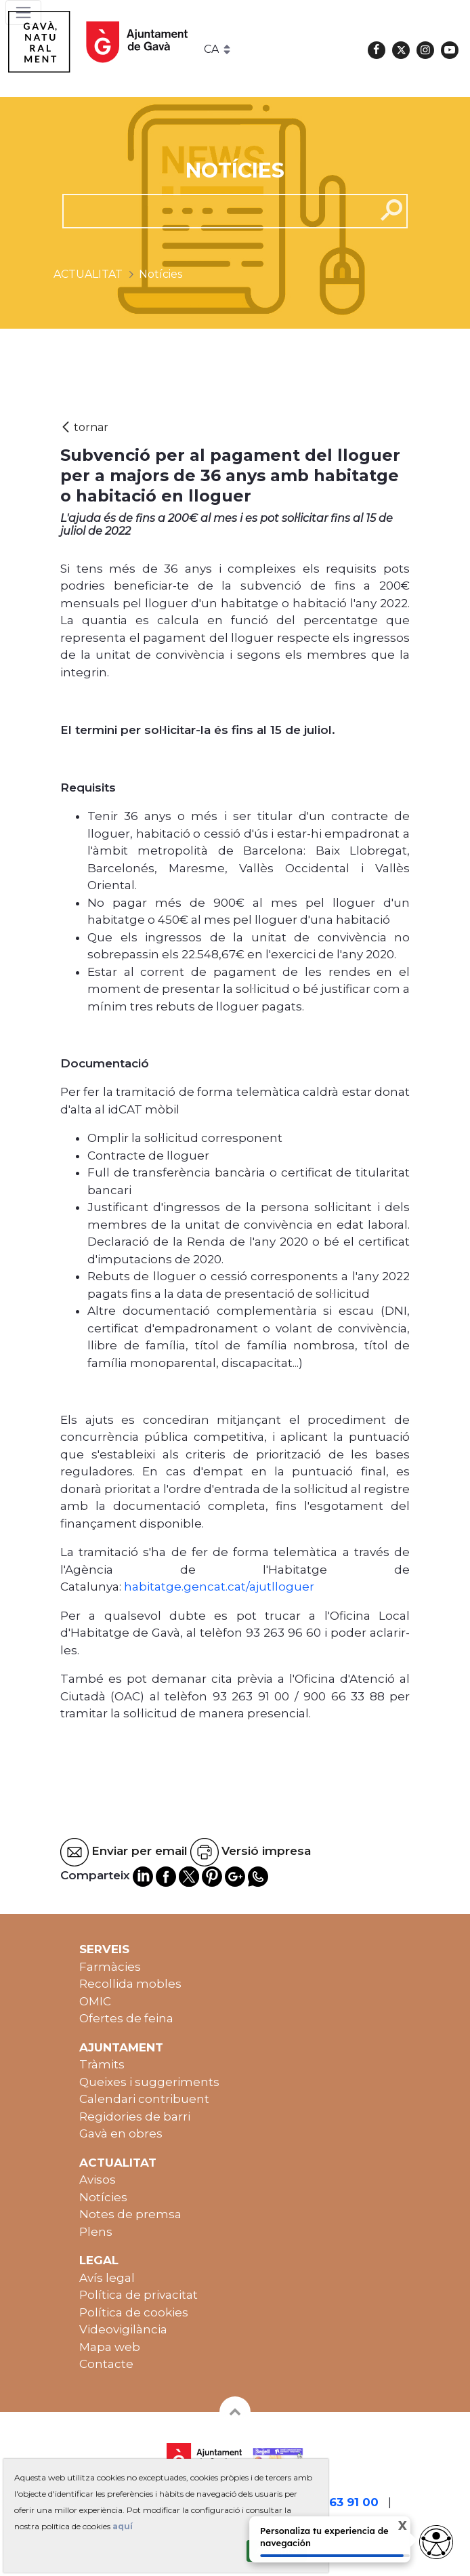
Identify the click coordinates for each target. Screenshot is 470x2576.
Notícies (103, 2197)
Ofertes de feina (126, 2018)
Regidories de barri (134, 2116)
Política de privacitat (138, 2295)
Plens (95, 2231)
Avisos (97, 2179)
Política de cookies (133, 2312)
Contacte (106, 2364)
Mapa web (109, 2347)
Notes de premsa (130, 2214)
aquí (122, 2526)
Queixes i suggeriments (149, 2082)
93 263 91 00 (341, 2502)
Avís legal (107, 2278)
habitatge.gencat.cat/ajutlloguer (219, 1586)
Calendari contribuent (144, 2099)
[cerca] (214, 211)
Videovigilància (123, 2329)
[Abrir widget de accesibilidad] (436, 2542)
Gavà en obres (121, 2133)
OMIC (95, 2001)
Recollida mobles (130, 1983)
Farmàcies (110, 1967)
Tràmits (102, 2064)
